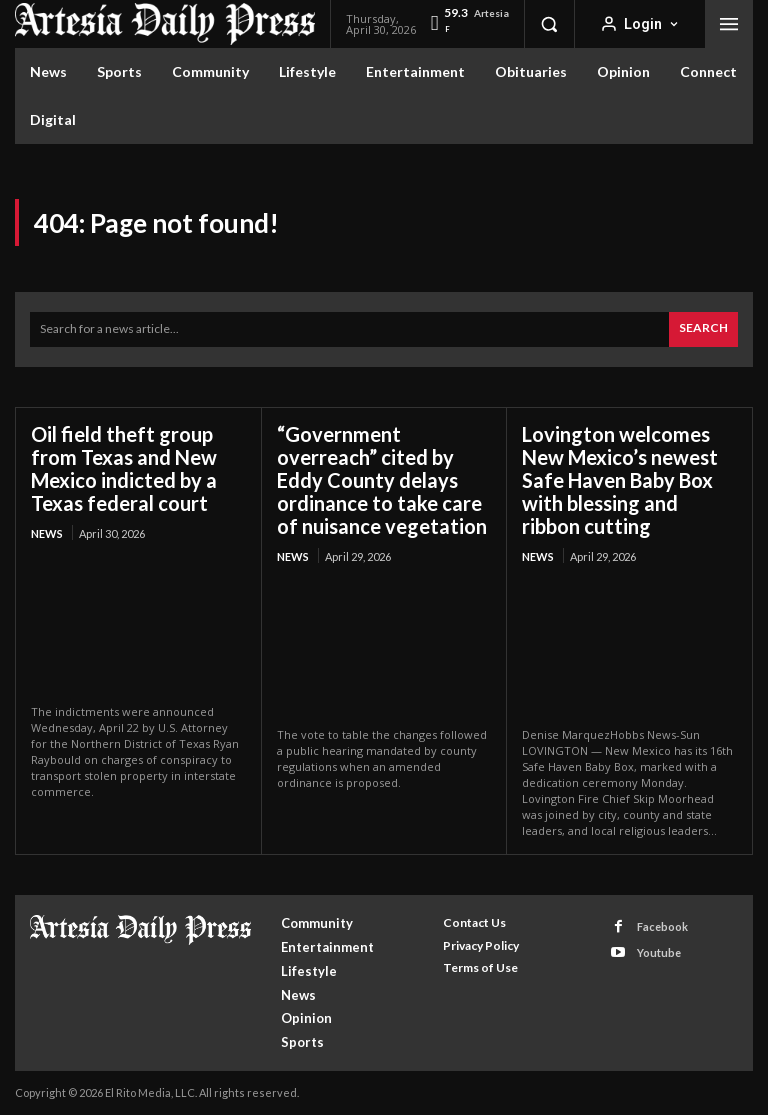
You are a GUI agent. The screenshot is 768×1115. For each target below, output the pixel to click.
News (47, 533)
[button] (549, 24)
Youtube (659, 952)
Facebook (662, 926)
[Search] (703, 329)
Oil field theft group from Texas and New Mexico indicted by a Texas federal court (124, 468)
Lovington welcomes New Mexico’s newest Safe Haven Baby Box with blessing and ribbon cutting (620, 480)
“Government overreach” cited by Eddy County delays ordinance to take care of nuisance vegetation (382, 480)
